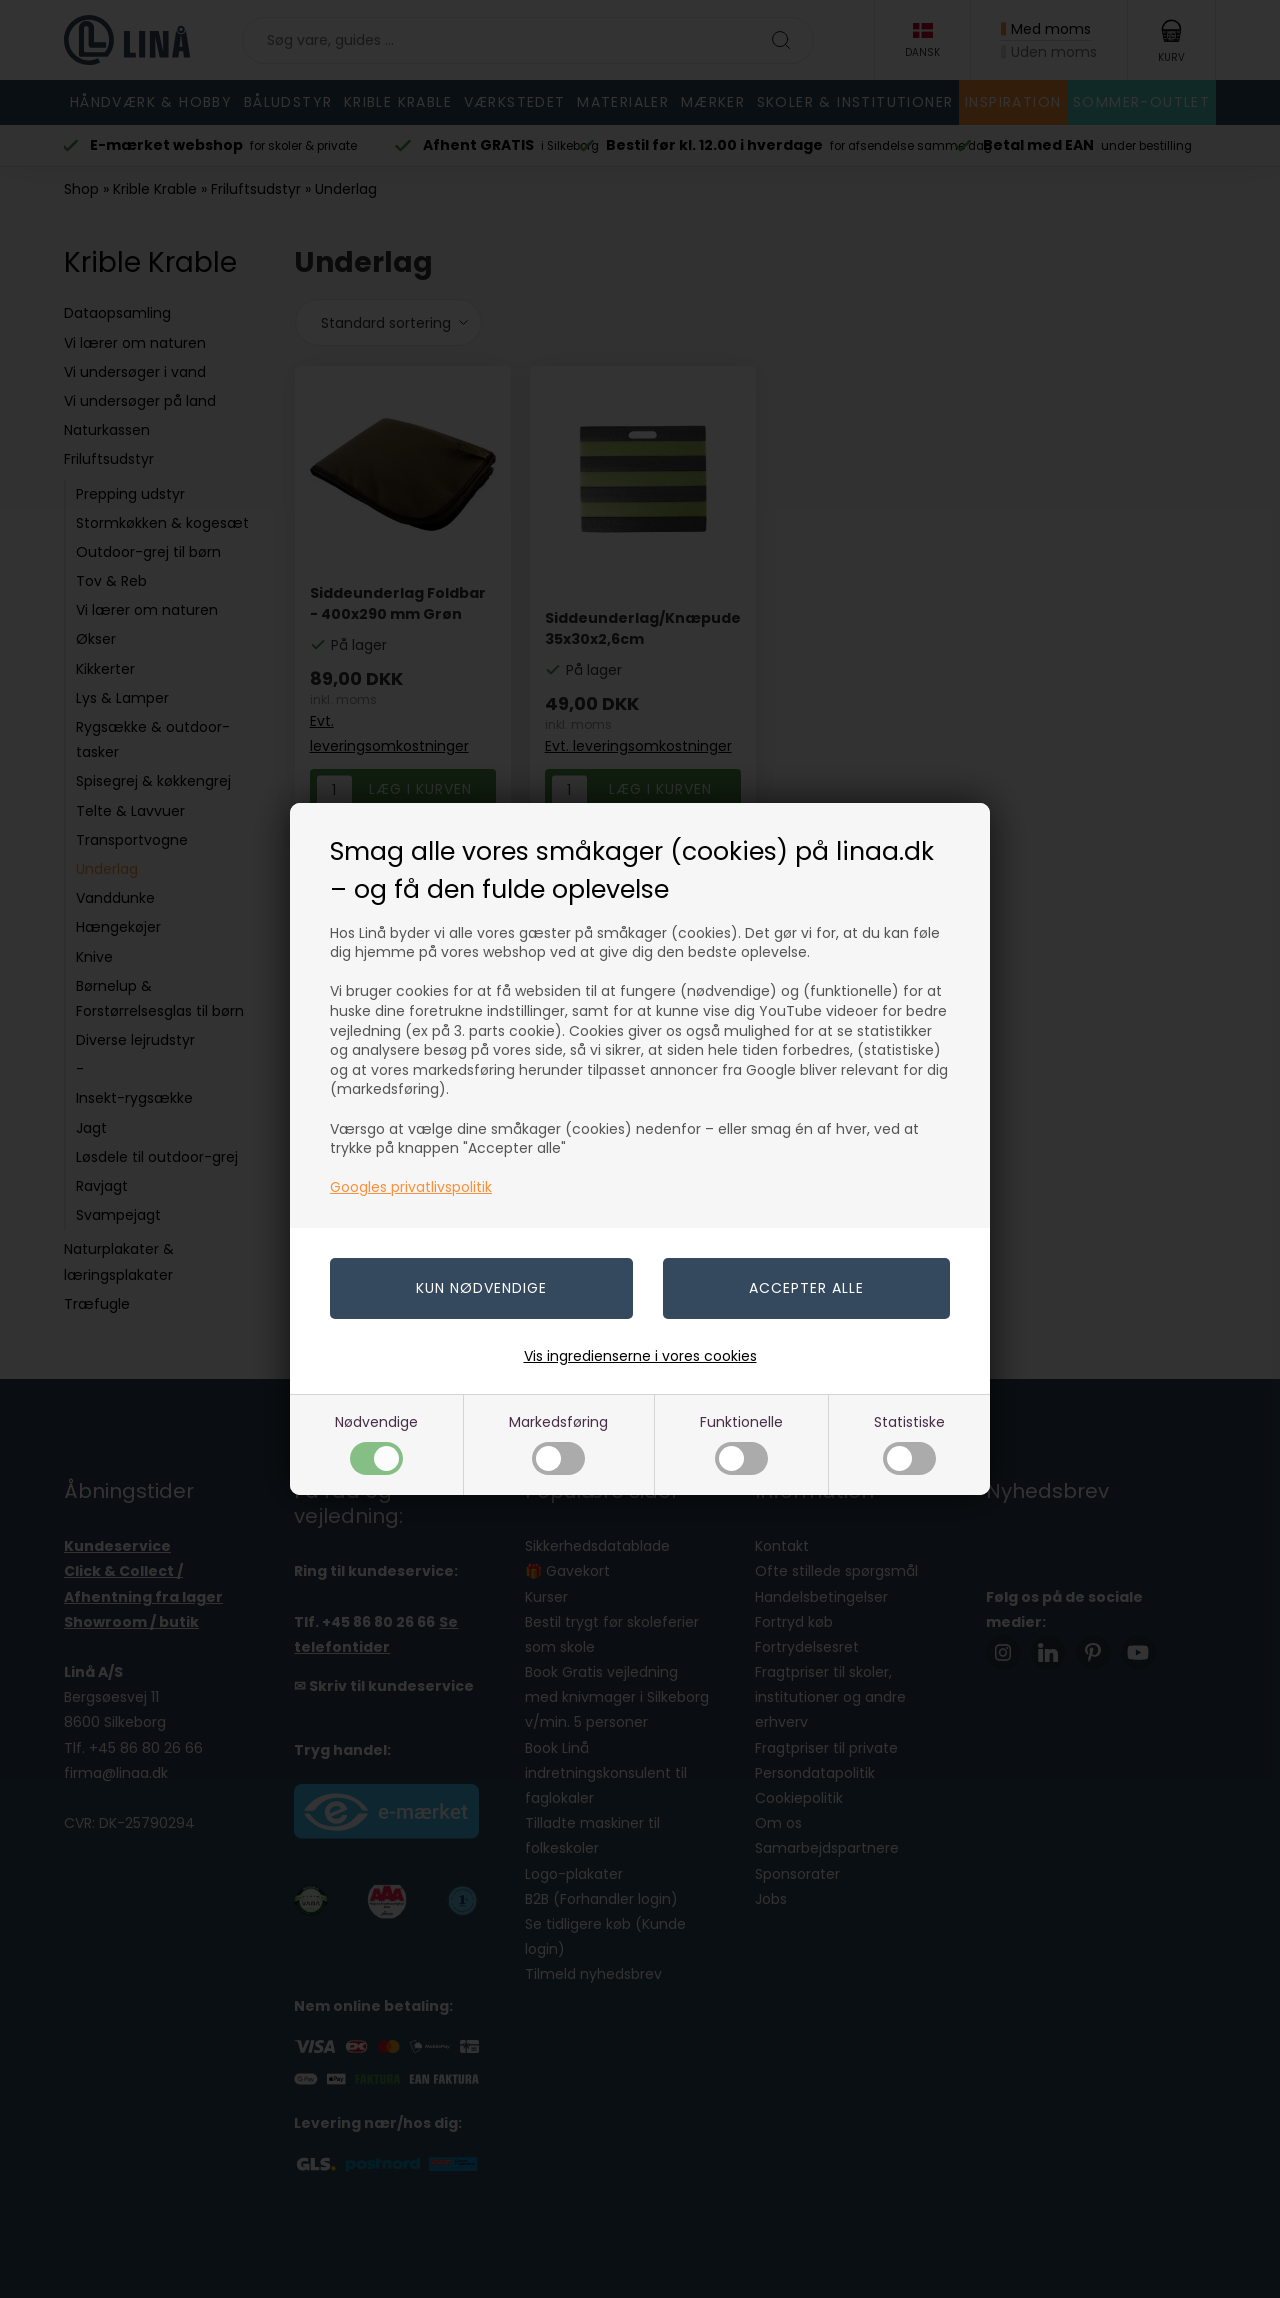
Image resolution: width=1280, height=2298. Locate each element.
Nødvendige (376, 1443)
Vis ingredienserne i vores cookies (640, 1356)
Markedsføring (558, 1443)
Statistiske (909, 1443)
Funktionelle (741, 1443)
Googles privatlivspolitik (411, 1187)
